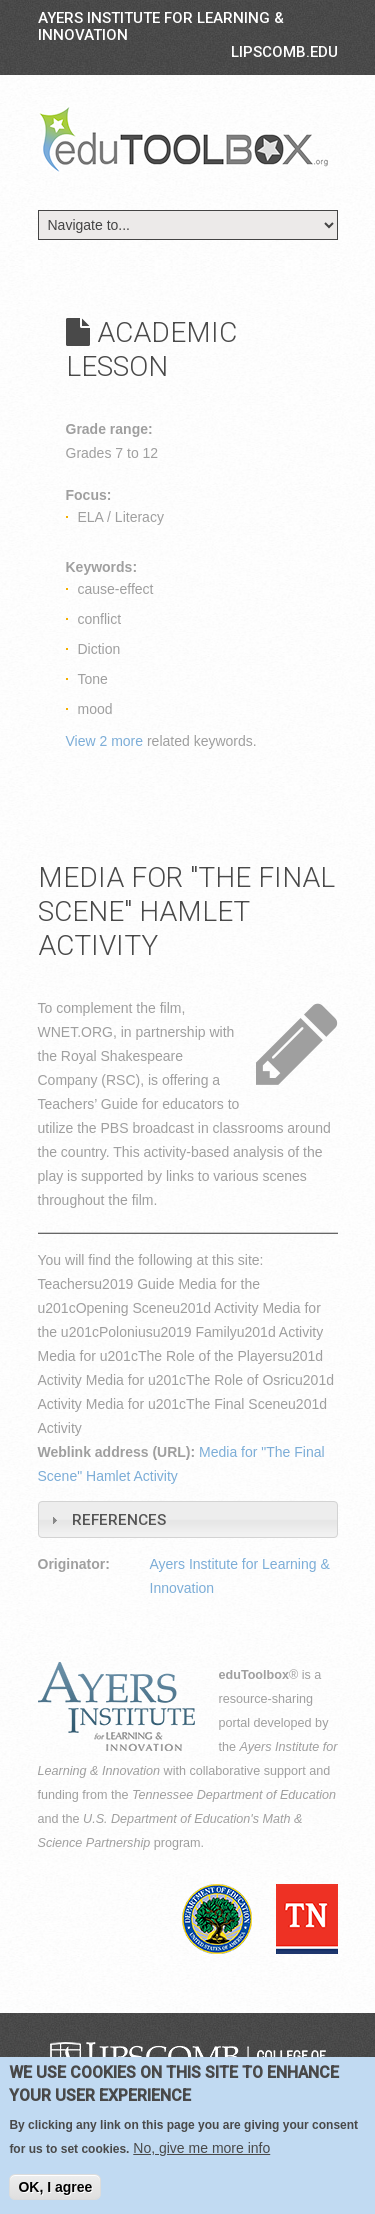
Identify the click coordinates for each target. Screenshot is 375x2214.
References (119, 1520)
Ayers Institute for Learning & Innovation (161, 26)
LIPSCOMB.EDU (284, 52)
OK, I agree (55, 2187)
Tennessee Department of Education (234, 1795)
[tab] (188, 1519)
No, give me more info (201, 2148)
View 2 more (105, 741)
